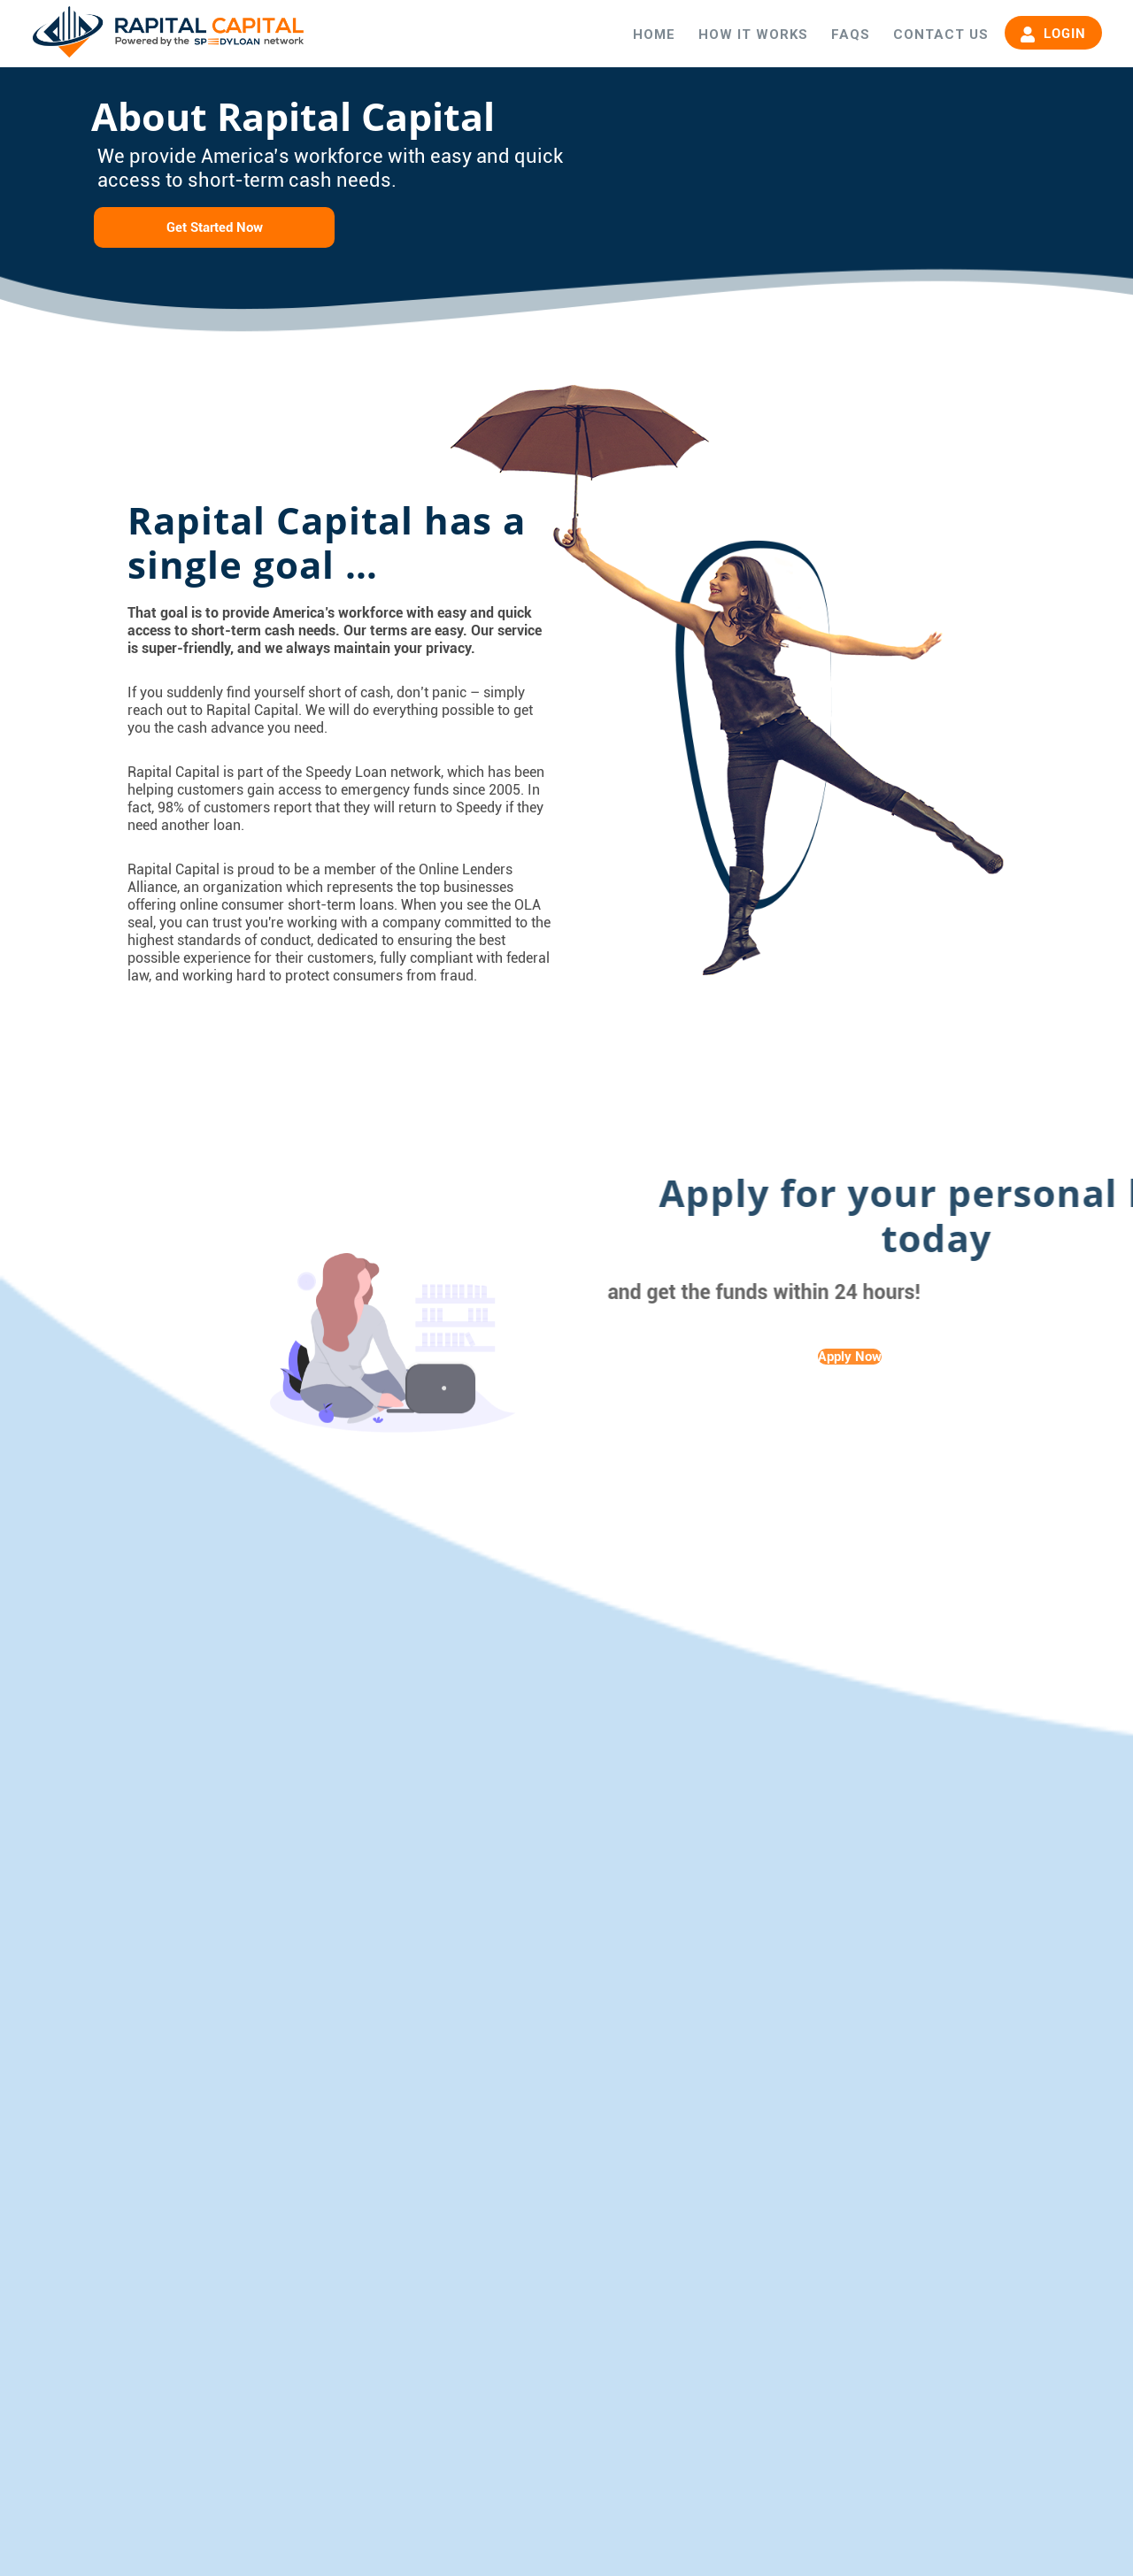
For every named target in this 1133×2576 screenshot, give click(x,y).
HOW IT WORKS (753, 34)
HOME (654, 34)
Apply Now (850, 1357)
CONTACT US (941, 34)
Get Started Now (214, 227)
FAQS (850, 34)
